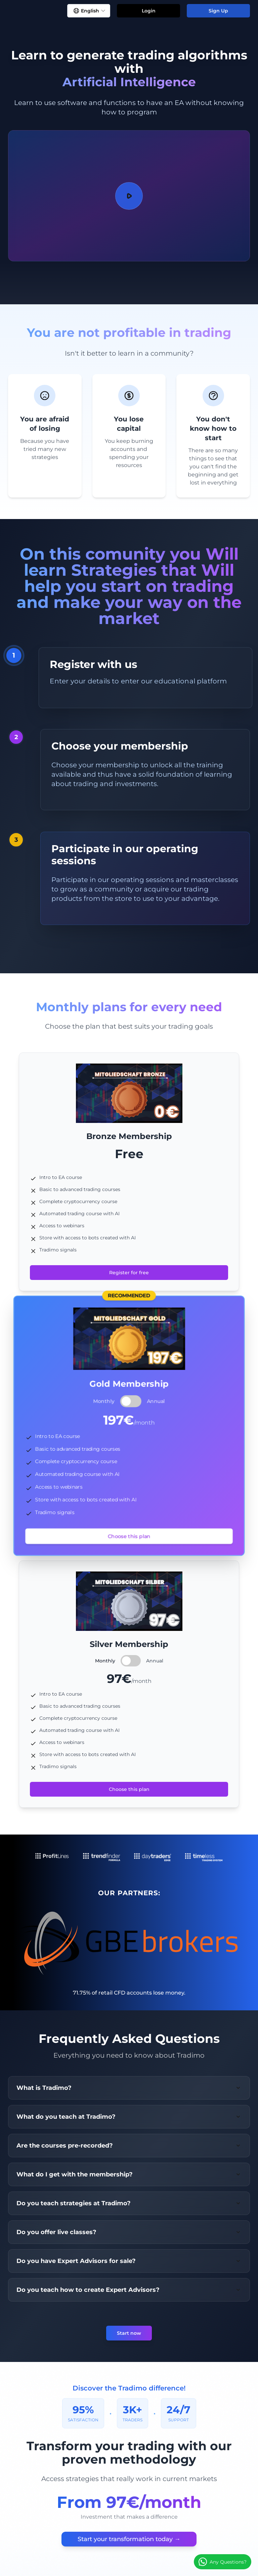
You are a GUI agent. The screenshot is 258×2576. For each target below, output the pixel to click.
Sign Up (218, 11)
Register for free (129, 1273)
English (89, 10)
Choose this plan (129, 1536)
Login (149, 11)
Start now (129, 2333)
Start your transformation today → (129, 2539)
